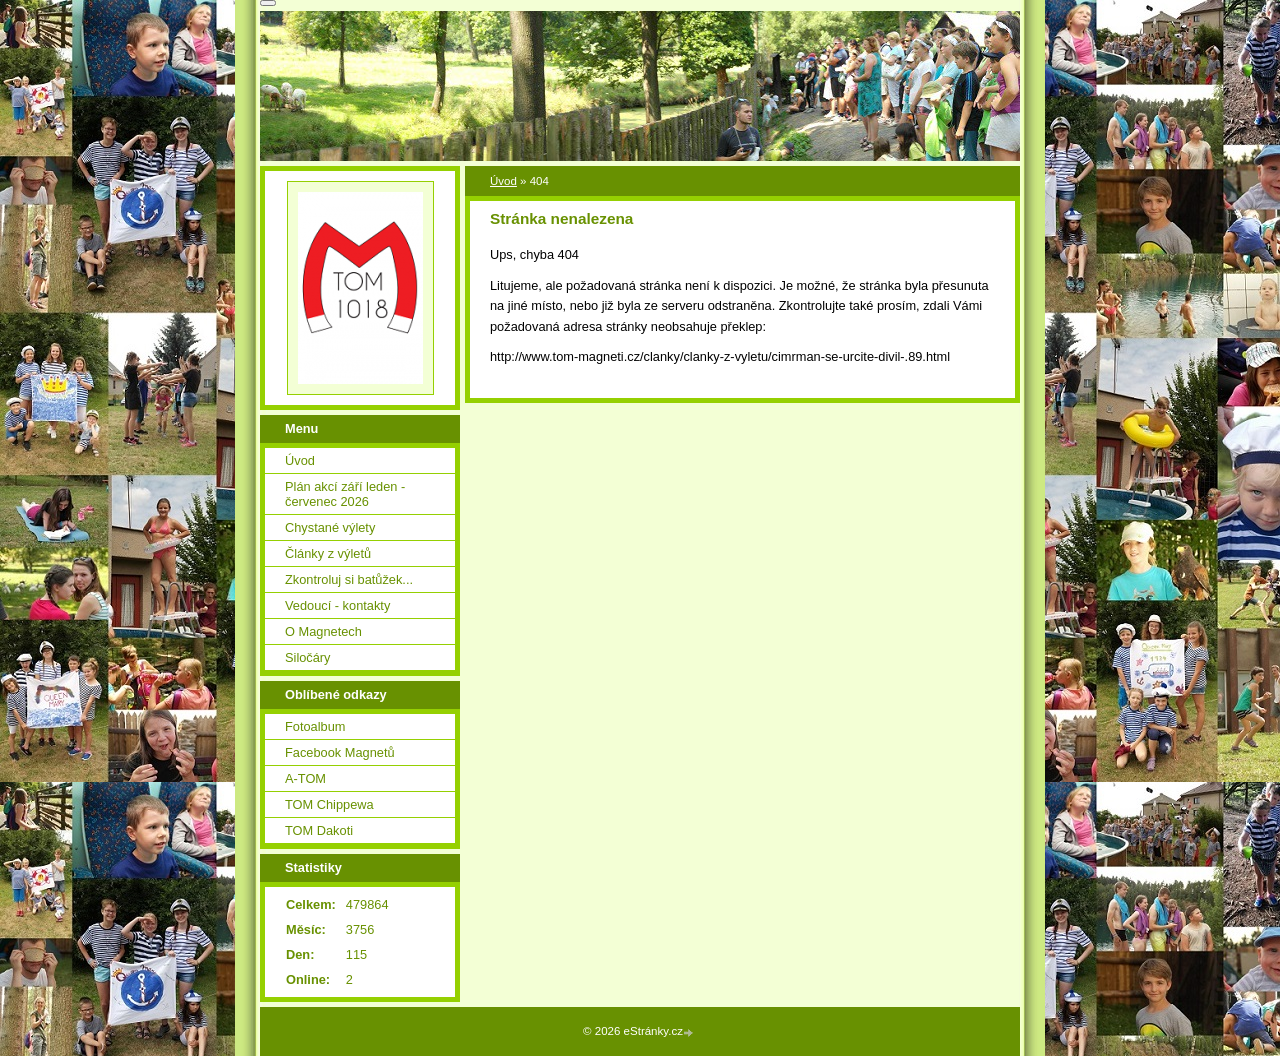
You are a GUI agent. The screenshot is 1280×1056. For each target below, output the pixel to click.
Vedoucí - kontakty (337, 605)
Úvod (503, 181)
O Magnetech (323, 631)
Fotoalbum (315, 726)
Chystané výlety (330, 527)
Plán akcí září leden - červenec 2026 (345, 494)
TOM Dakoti (319, 830)
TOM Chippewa (329, 804)
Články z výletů (328, 553)
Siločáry (308, 657)
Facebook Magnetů (340, 752)
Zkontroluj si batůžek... (349, 579)
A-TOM (305, 778)
